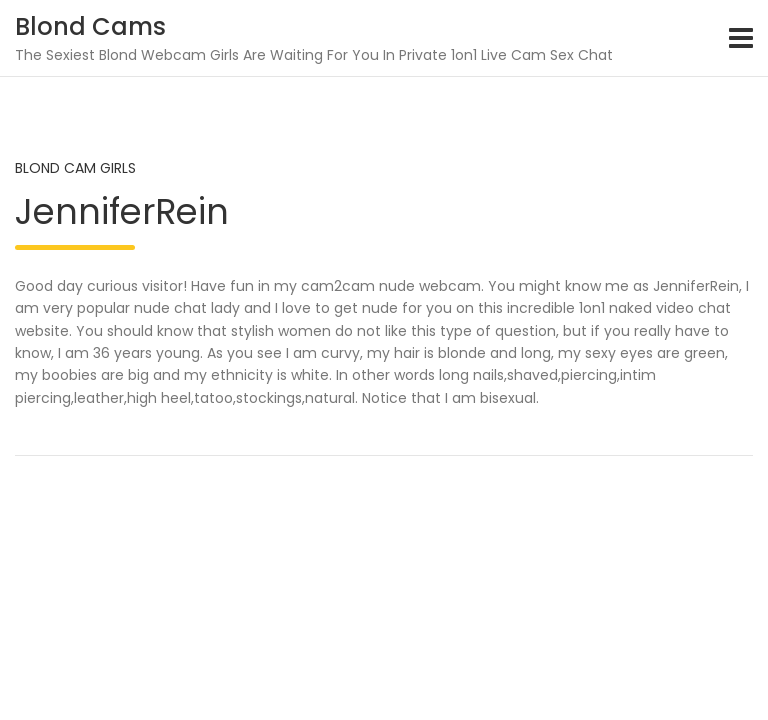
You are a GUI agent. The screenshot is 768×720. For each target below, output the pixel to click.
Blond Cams (90, 26)
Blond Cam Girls (75, 168)
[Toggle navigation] (741, 38)
